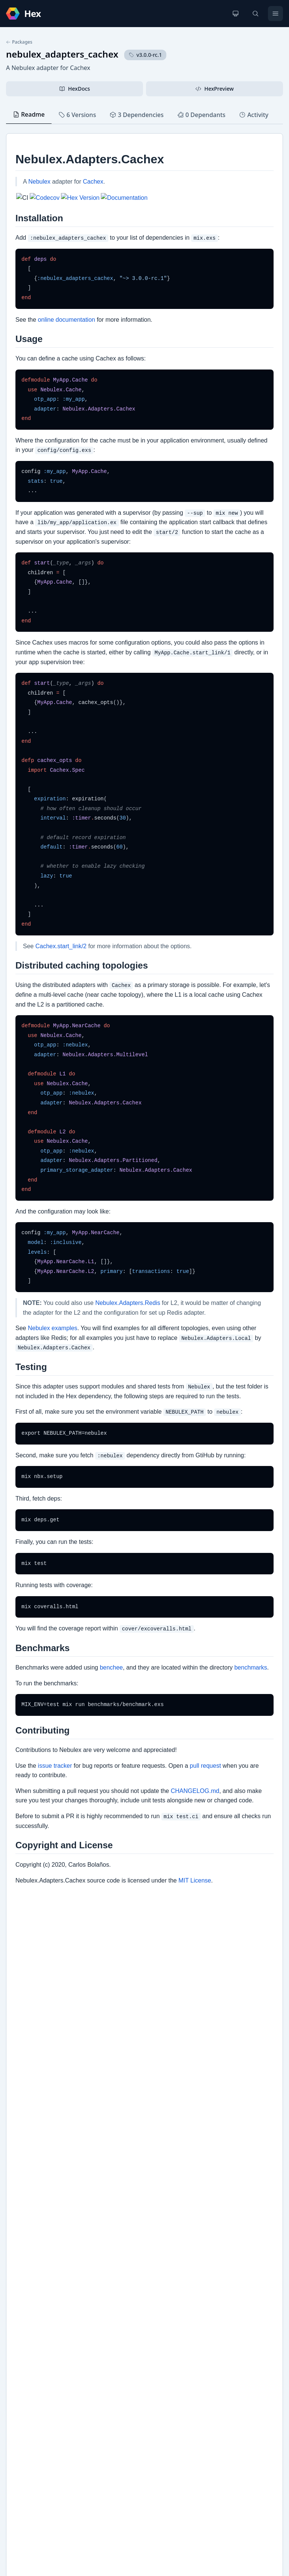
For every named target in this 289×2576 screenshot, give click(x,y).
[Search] (255, 13)
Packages (19, 42)
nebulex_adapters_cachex (62, 54)
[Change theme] (235, 13)
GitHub (23, 2347)
